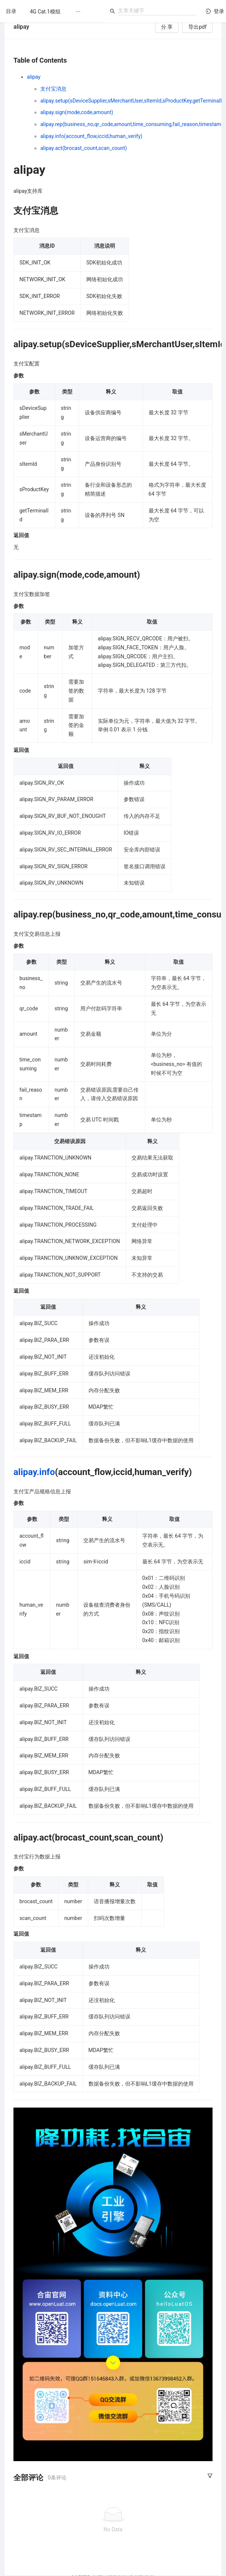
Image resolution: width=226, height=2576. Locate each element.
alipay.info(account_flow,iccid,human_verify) (91, 136)
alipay (33, 77)
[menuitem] (45, 11)
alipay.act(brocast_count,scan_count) (83, 148)
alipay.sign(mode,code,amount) (76, 112)
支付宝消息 (53, 89)
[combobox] (157, 10)
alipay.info (34, 1472)
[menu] (63, 11)
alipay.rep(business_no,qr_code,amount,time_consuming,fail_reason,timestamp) (133, 124)
